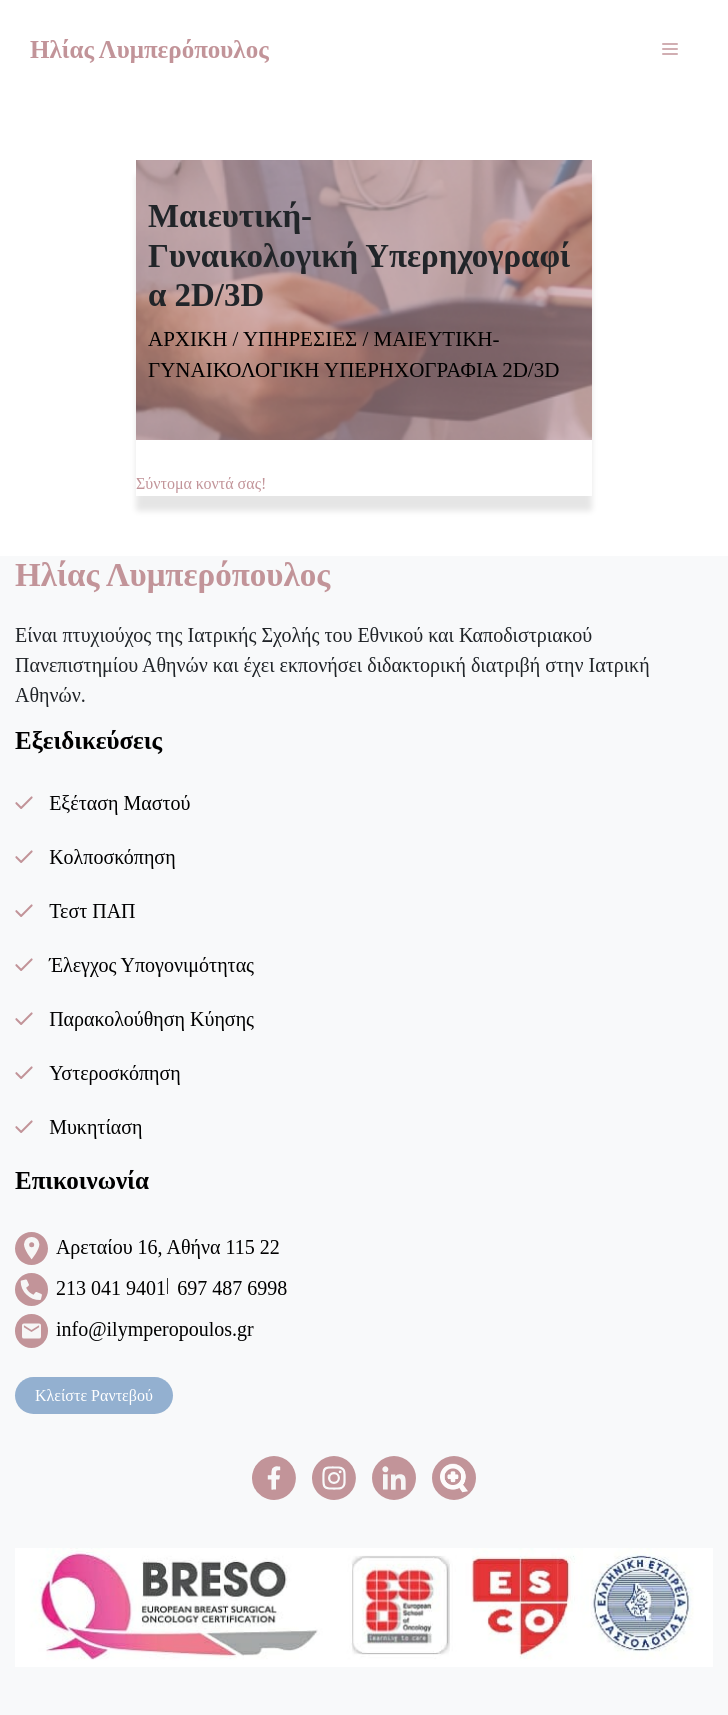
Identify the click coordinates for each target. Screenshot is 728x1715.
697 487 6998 (232, 1288)
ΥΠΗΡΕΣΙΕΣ (300, 339)
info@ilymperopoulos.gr (155, 1329)
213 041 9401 (111, 1288)
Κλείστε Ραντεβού (94, 1395)
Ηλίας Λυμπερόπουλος (149, 49)
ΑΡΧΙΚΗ (187, 339)
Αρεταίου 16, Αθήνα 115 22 (168, 1247)
